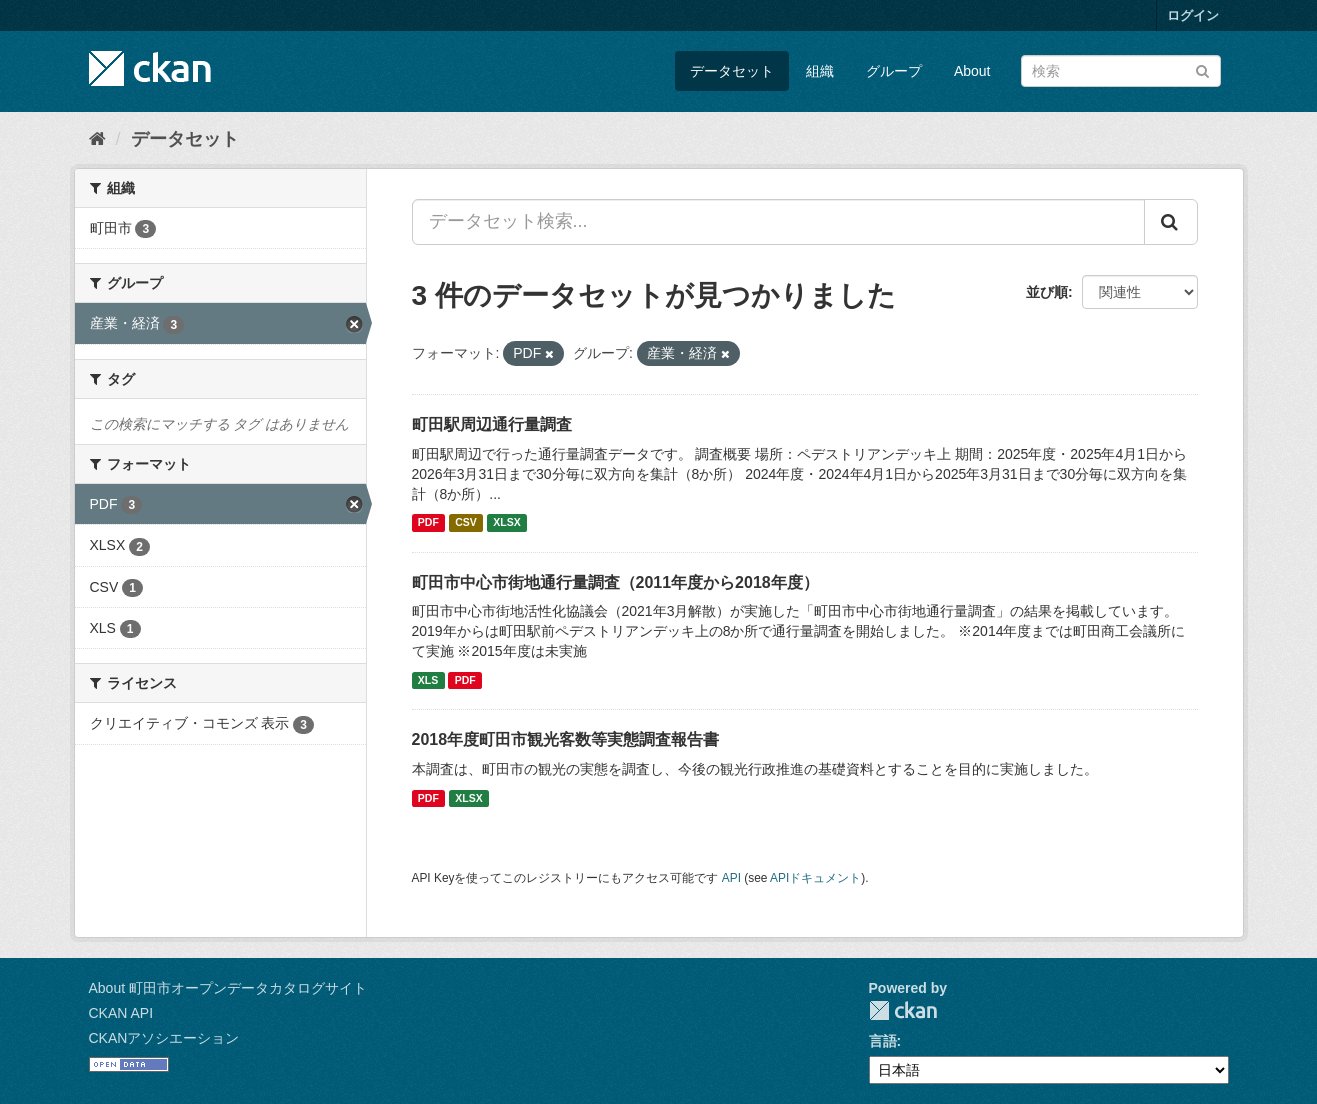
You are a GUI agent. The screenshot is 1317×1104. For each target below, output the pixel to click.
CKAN (903, 1010)
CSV (466, 523)
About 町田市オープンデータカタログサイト (228, 988)
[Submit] (1202, 69)
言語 (883, 1041)
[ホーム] (97, 139)
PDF (428, 523)
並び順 (1047, 292)
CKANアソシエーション (164, 1038)
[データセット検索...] (778, 222)
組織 (820, 71)
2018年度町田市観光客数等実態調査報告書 (566, 739)
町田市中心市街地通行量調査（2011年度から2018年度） (615, 582)
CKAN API (121, 1013)
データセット (732, 71)
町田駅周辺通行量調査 (492, 424)
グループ (894, 71)
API (731, 878)
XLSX (506, 523)
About (972, 71)
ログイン (1193, 15)
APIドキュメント (815, 878)
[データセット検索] (1121, 71)
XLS (428, 680)
